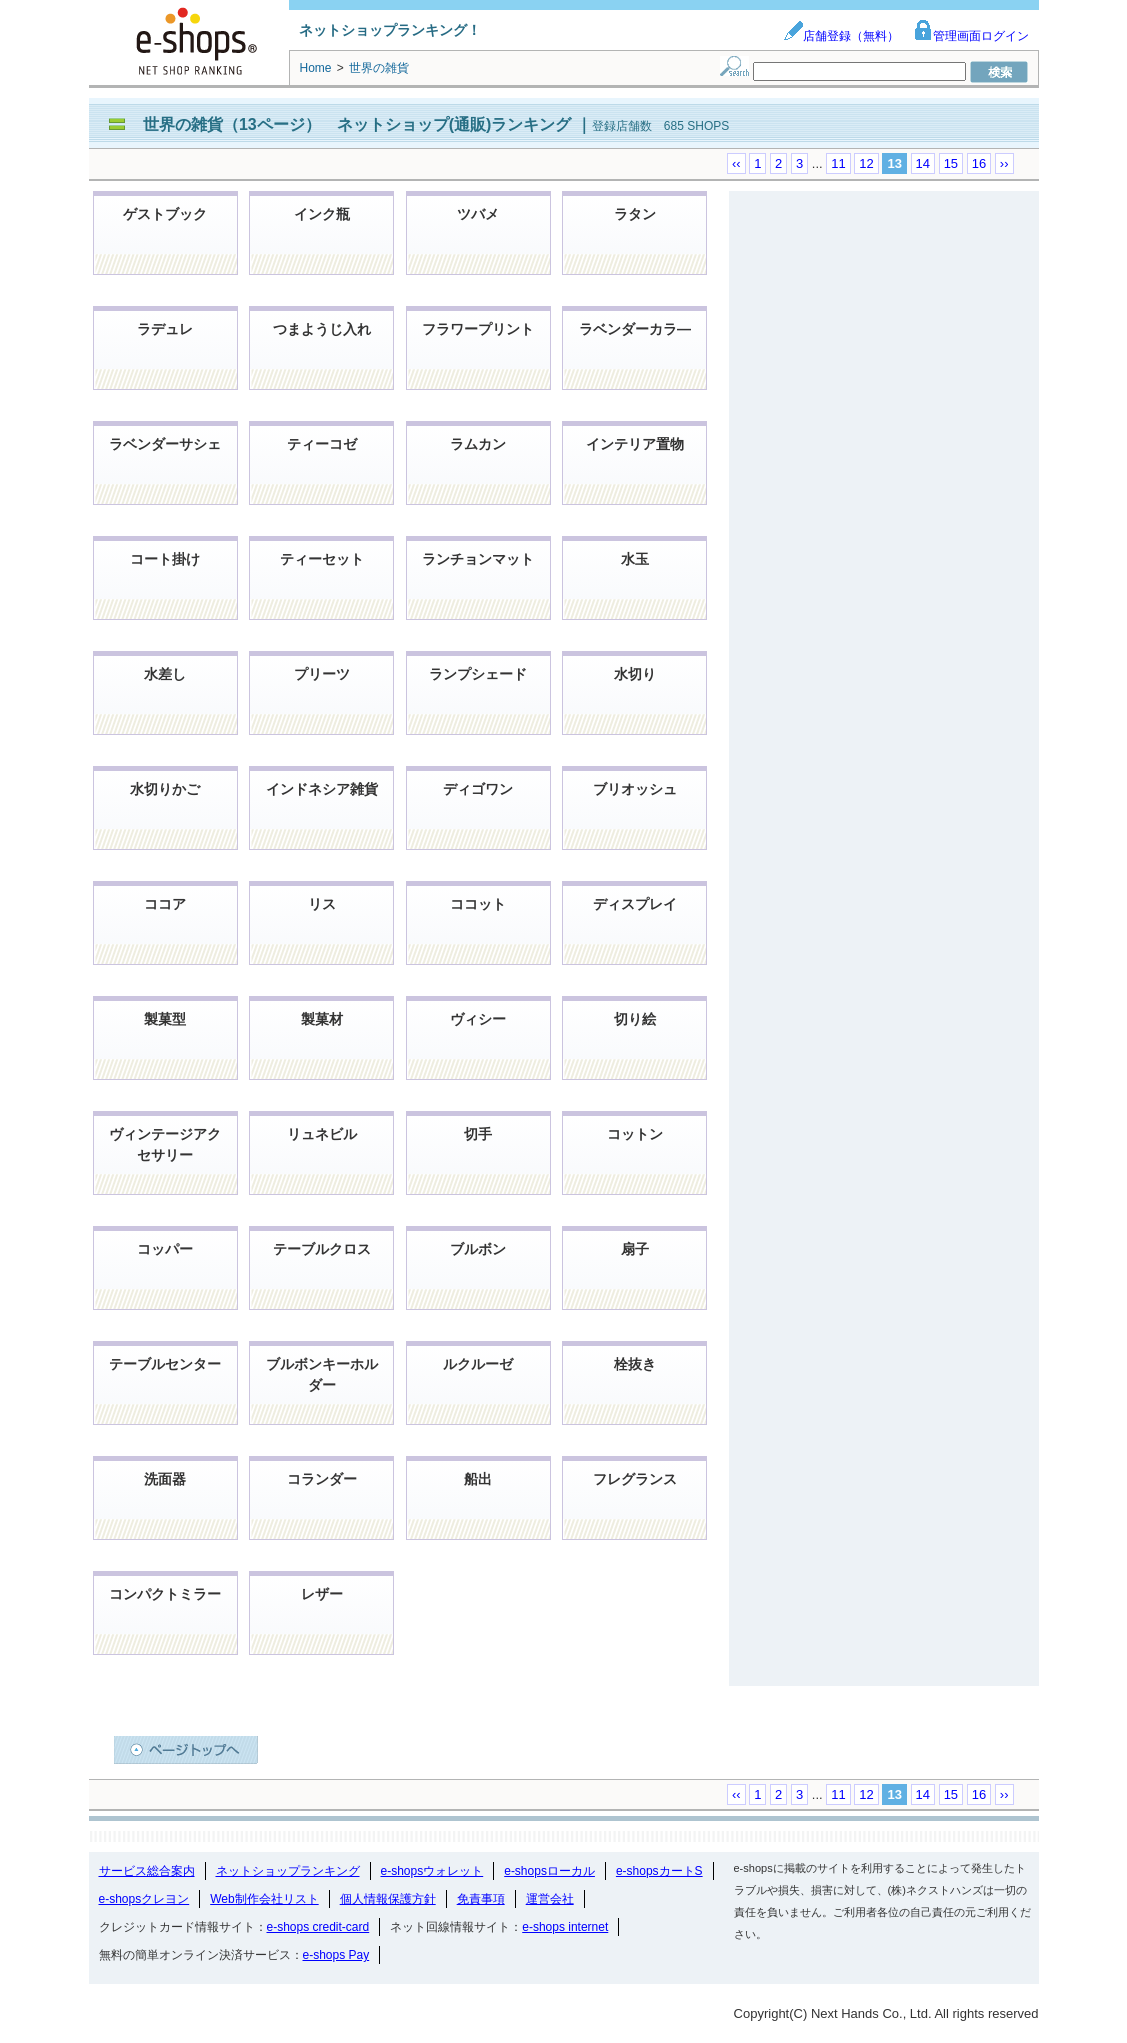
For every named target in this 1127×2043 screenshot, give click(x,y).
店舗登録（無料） (841, 36)
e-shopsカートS (659, 1871)
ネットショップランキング (288, 1871)
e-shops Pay (336, 1955)
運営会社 (550, 1899)
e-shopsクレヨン (144, 1899)
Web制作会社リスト (264, 1899)
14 (923, 163)
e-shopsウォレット (432, 1871)
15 (951, 163)
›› (1004, 163)
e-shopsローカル (549, 1871)
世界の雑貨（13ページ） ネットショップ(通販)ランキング (359, 124)
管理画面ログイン (971, 36)
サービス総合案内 (147, 1871)
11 (838, 163)
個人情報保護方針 (388, 1899)
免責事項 (481, 1899)
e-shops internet (565, 1927)
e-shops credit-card (318, 1927)
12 (866, 163)
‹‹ (736, 163)
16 (979, 163)
